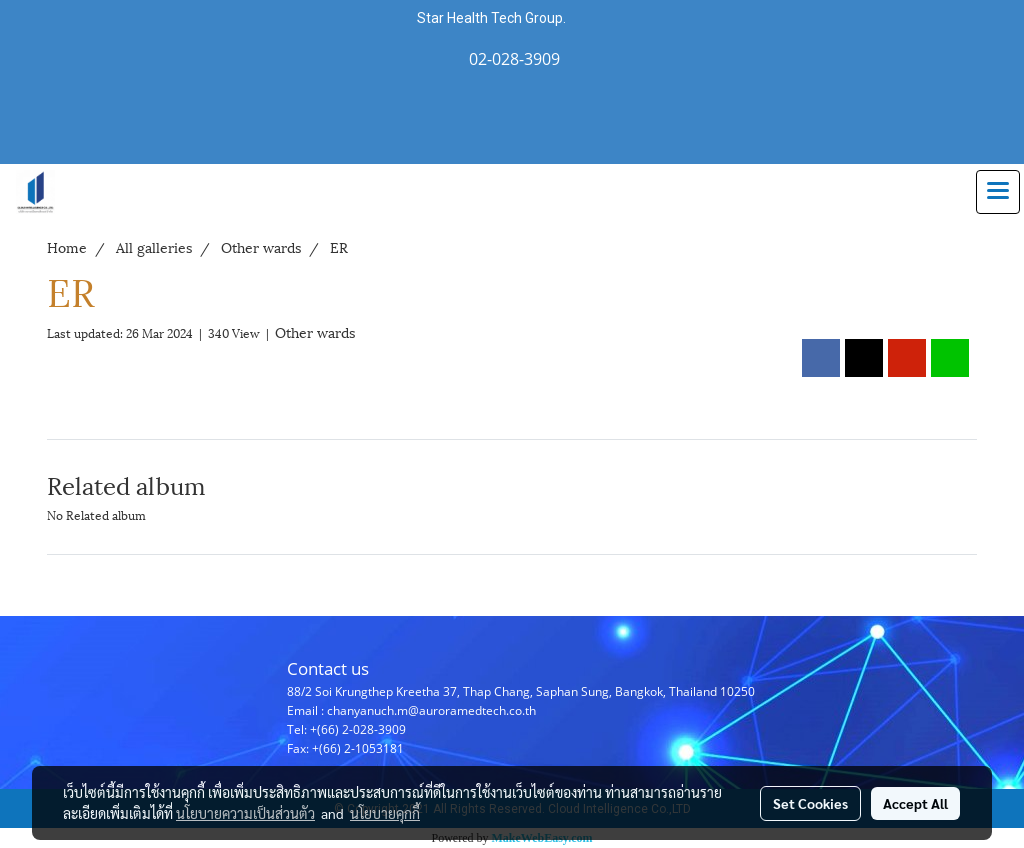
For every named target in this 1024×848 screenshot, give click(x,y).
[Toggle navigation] (998, 192)
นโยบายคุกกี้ (385, 813)
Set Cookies (810, 803)
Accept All (915, 803)
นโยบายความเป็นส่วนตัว (245, 813)
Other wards (315, 331)
